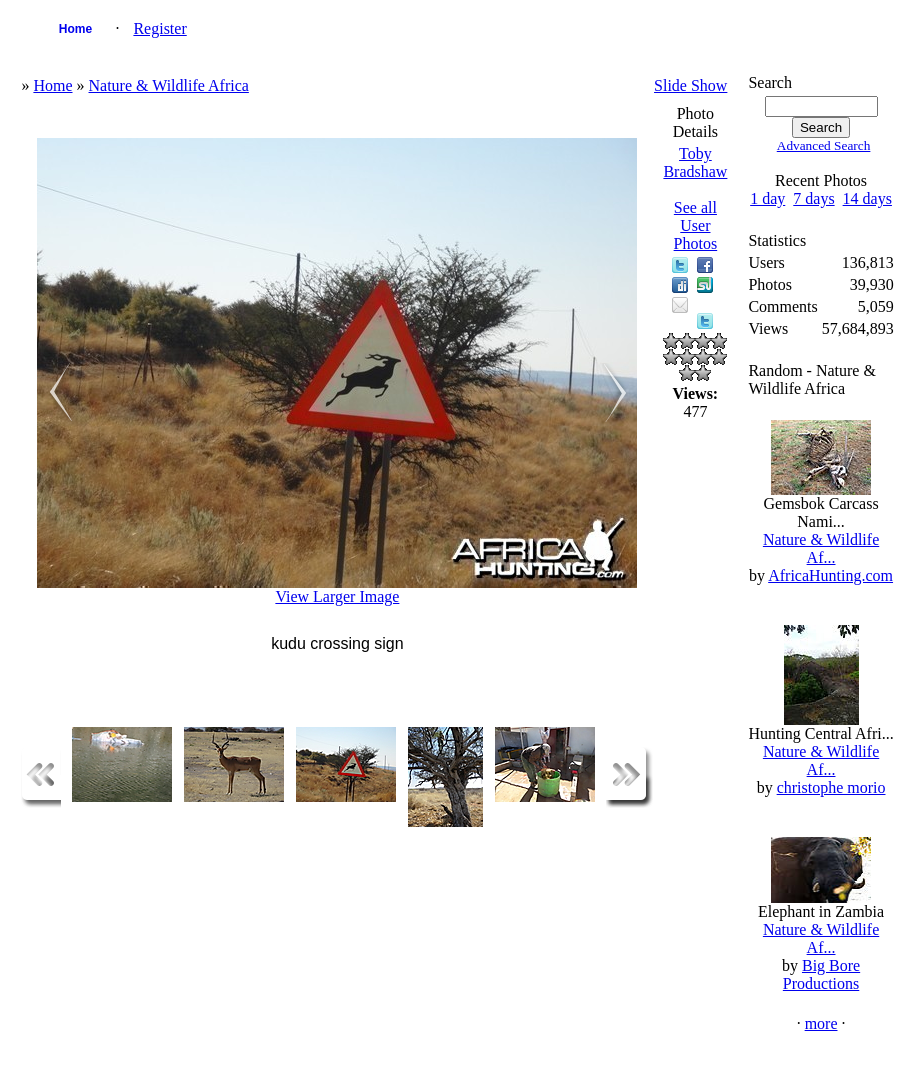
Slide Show (690, 85)
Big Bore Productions (821, 974)
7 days (813, 198)
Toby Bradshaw (695, 162)
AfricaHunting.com (830, 575)
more (821, 1023)
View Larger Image (337, 596)
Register (159, 28)
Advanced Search (824, 145)
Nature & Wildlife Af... (821, 548)
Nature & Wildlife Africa (169, 85)
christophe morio (831, 787)
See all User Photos (696, 225)
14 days (867, 198)
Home (75, 29)
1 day (767, 198)
